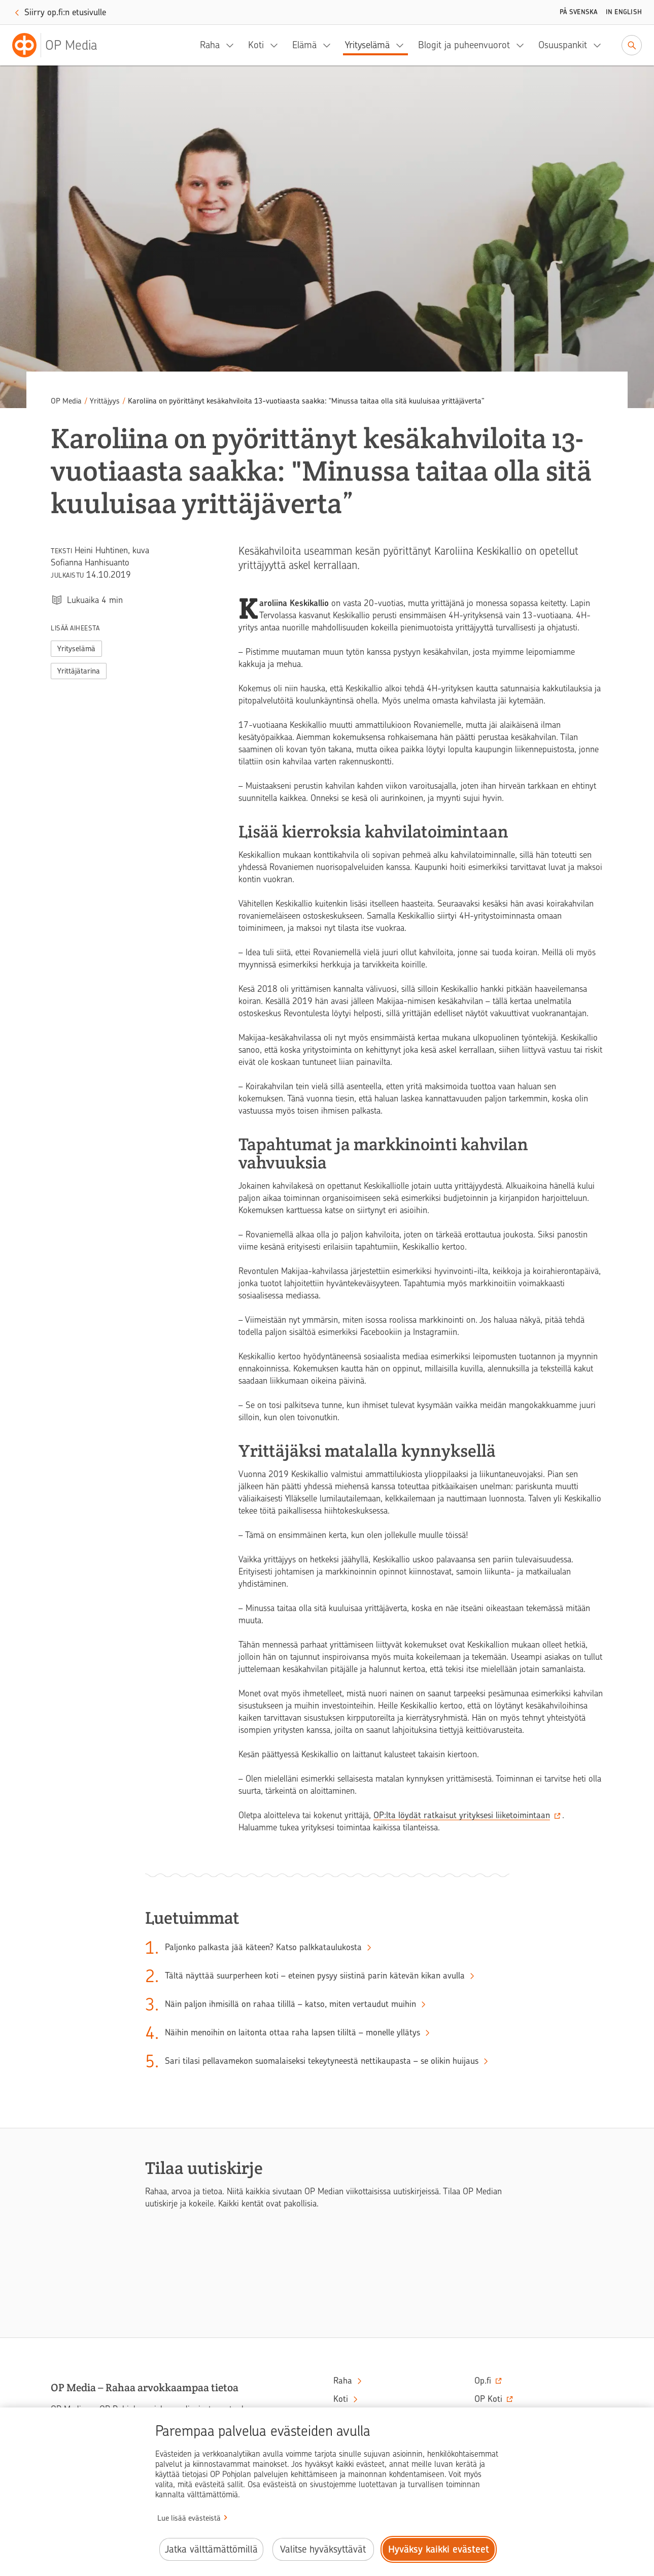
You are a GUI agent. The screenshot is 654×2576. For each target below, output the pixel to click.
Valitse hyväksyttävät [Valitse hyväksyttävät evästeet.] (323, 2549)
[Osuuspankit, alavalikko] (600, 45)
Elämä (304, 45)
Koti (256, 45)
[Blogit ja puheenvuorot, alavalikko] (523, 45)
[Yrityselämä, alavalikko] (403, 45)
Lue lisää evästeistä (189, 2518)
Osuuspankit (562, 45)
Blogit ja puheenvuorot (464, 45)
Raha (210, 45)
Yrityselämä (367, 45)
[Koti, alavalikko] (277, 45)
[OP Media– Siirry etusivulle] (61, 45)
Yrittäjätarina (78, 671)
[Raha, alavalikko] (233, 45)
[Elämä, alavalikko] (330, 45)
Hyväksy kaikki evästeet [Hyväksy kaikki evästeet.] (438, 2549)
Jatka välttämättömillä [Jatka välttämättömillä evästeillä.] (211, 2549)
